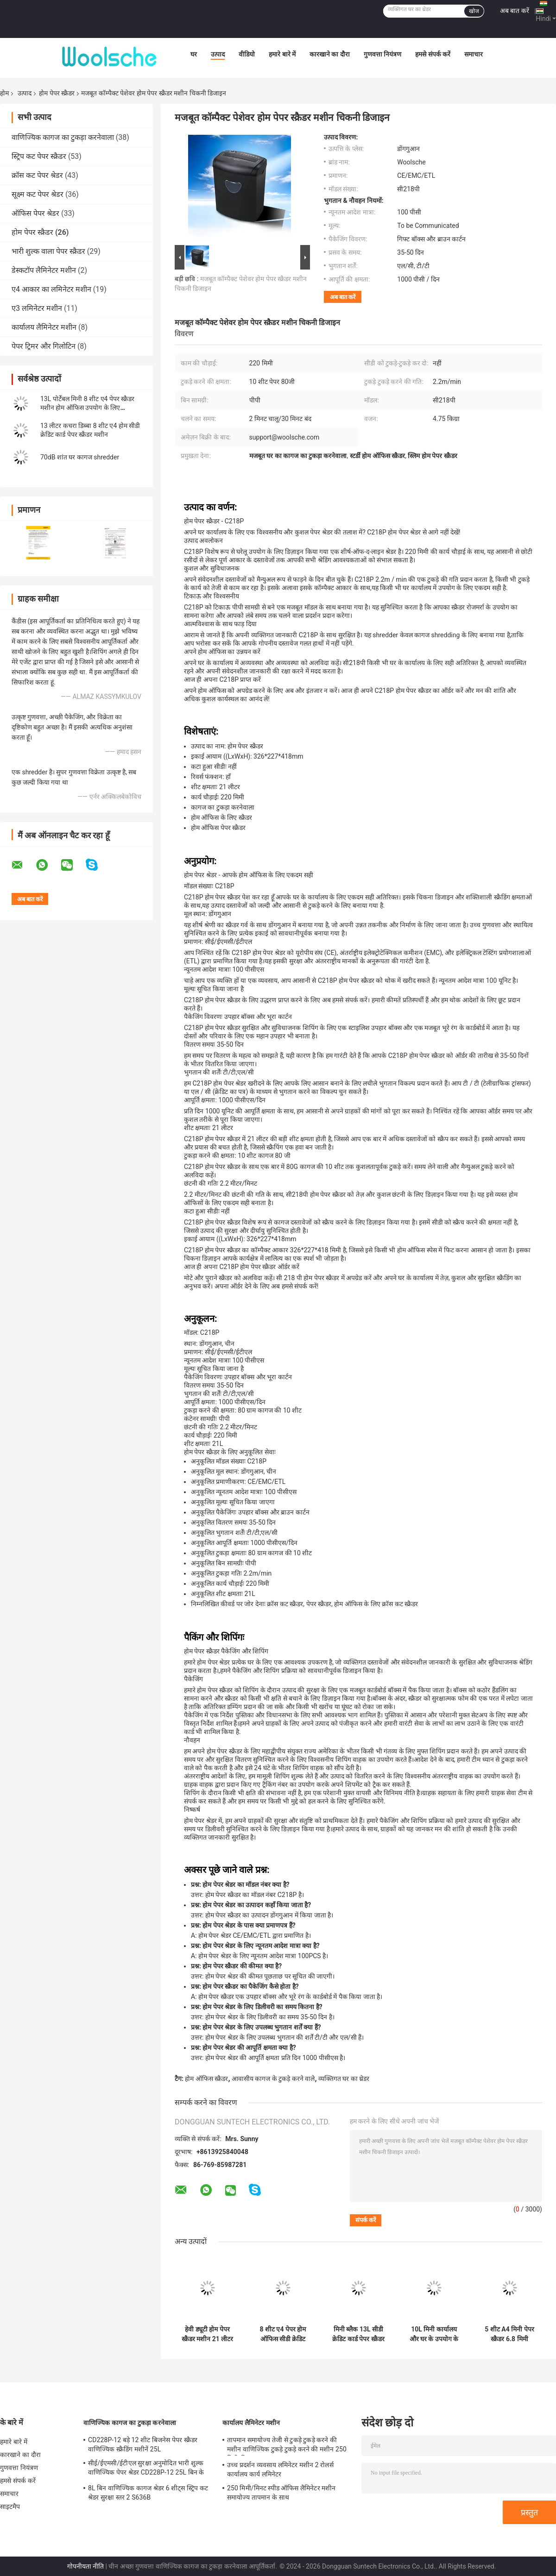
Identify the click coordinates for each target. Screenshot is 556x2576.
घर (193, 54)
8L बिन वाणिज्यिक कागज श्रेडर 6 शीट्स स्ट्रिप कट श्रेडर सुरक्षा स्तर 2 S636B (148, 2492)
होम (4, 93)
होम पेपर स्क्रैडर (57, 93)
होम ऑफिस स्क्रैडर (206, 2078)
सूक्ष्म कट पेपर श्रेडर (37, 194)
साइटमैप (10, 2506)
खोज (474, 11)
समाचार (473, 54)
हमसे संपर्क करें (432, 54)
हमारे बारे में (282, 54)
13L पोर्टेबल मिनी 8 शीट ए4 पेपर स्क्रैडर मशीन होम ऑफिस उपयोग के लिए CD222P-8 (87, 407)
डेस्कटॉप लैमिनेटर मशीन (44, 270)
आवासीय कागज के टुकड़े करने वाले (273, 2078)
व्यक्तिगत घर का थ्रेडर (343, 2078)
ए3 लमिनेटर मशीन (37, 308)
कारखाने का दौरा (330, 54)
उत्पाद (218, 54)
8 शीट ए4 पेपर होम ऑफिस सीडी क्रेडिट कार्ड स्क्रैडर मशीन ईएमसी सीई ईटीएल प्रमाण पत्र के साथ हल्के (283, 2334)
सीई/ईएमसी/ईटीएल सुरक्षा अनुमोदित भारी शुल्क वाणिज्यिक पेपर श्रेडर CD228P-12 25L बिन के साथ (146, 2469)
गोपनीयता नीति (85, 2566)
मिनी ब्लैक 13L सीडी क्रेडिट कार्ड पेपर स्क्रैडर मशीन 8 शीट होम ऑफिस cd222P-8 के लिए (358, 2334)
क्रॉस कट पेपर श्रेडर (37, 175)
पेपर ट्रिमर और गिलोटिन (44, 346)
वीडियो (247, 54)
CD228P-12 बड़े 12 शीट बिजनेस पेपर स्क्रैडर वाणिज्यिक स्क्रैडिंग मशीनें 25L (142, 2444)
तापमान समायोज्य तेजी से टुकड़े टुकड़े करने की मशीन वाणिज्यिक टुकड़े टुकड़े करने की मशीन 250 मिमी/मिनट (287, 2446)
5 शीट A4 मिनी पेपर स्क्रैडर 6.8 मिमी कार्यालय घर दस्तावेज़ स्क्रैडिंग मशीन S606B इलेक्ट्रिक (509, 2334)
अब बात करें (514, 10)
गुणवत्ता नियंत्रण (382, 54)
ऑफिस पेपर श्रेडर (35, 213)
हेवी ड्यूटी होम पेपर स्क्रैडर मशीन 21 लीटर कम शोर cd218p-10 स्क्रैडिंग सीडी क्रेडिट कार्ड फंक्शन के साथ (207, 2334)
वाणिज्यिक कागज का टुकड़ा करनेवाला (63, 137)
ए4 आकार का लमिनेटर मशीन (51, 289)
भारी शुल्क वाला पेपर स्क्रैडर (48, 251)
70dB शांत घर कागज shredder (79, 457)
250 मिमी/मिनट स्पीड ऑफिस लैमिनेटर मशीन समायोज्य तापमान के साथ (281, 2492)
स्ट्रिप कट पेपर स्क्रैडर (39, 156)
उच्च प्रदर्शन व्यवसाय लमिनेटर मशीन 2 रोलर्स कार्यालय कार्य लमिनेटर (280, 2469)
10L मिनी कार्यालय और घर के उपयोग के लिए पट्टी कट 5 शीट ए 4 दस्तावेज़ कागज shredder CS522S (434, 2334)
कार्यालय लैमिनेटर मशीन (44, 327)
